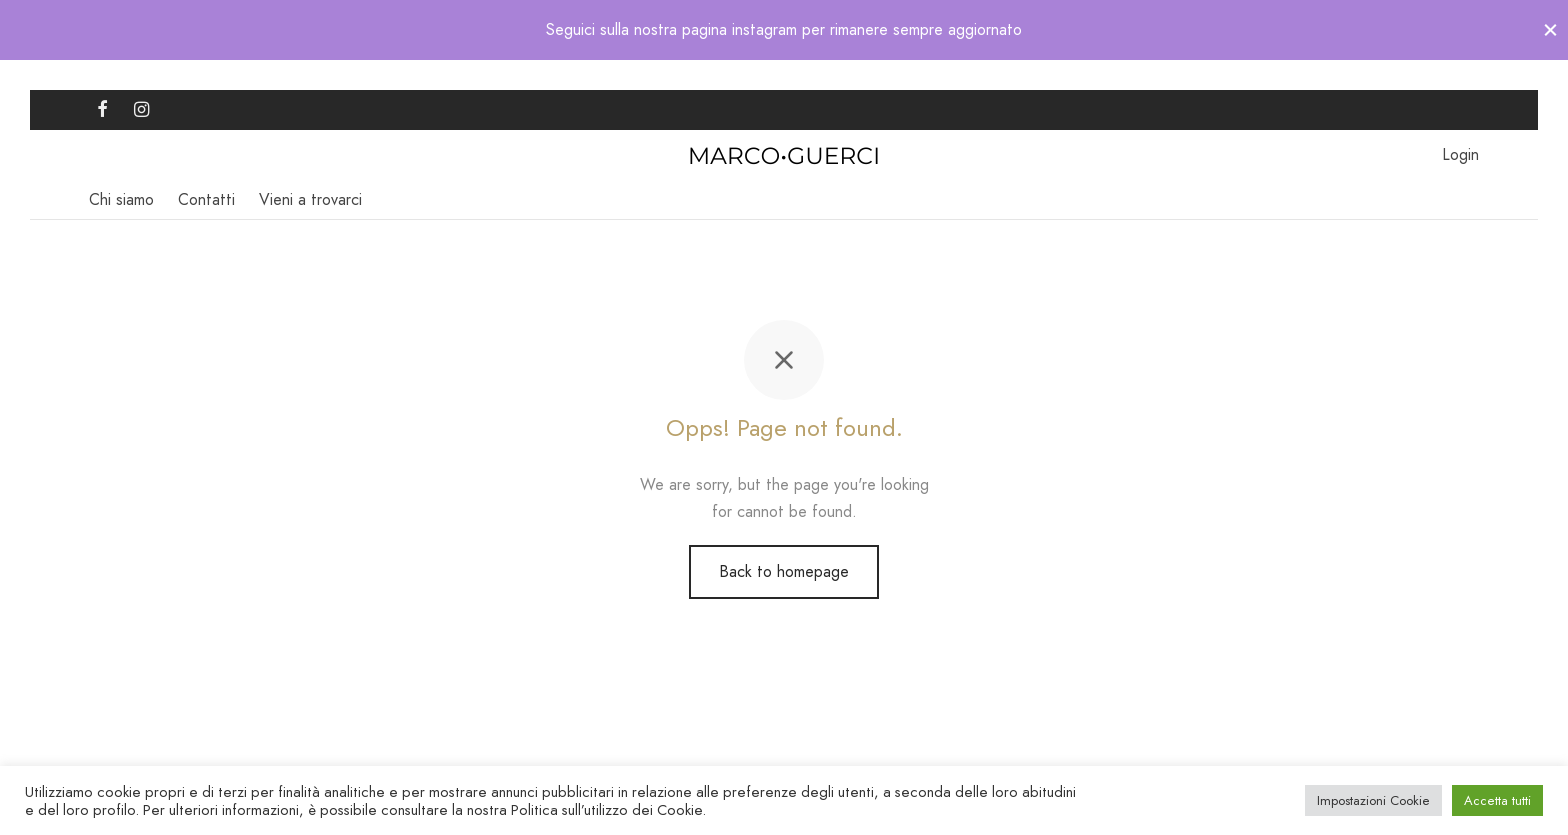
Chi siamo (121, 199)
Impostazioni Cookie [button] (1373, 800)
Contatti (206, 199)
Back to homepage (784, 571)
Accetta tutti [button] (1497, 800)
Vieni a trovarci (310, 199)
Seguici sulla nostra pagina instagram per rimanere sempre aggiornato (784, 29)
